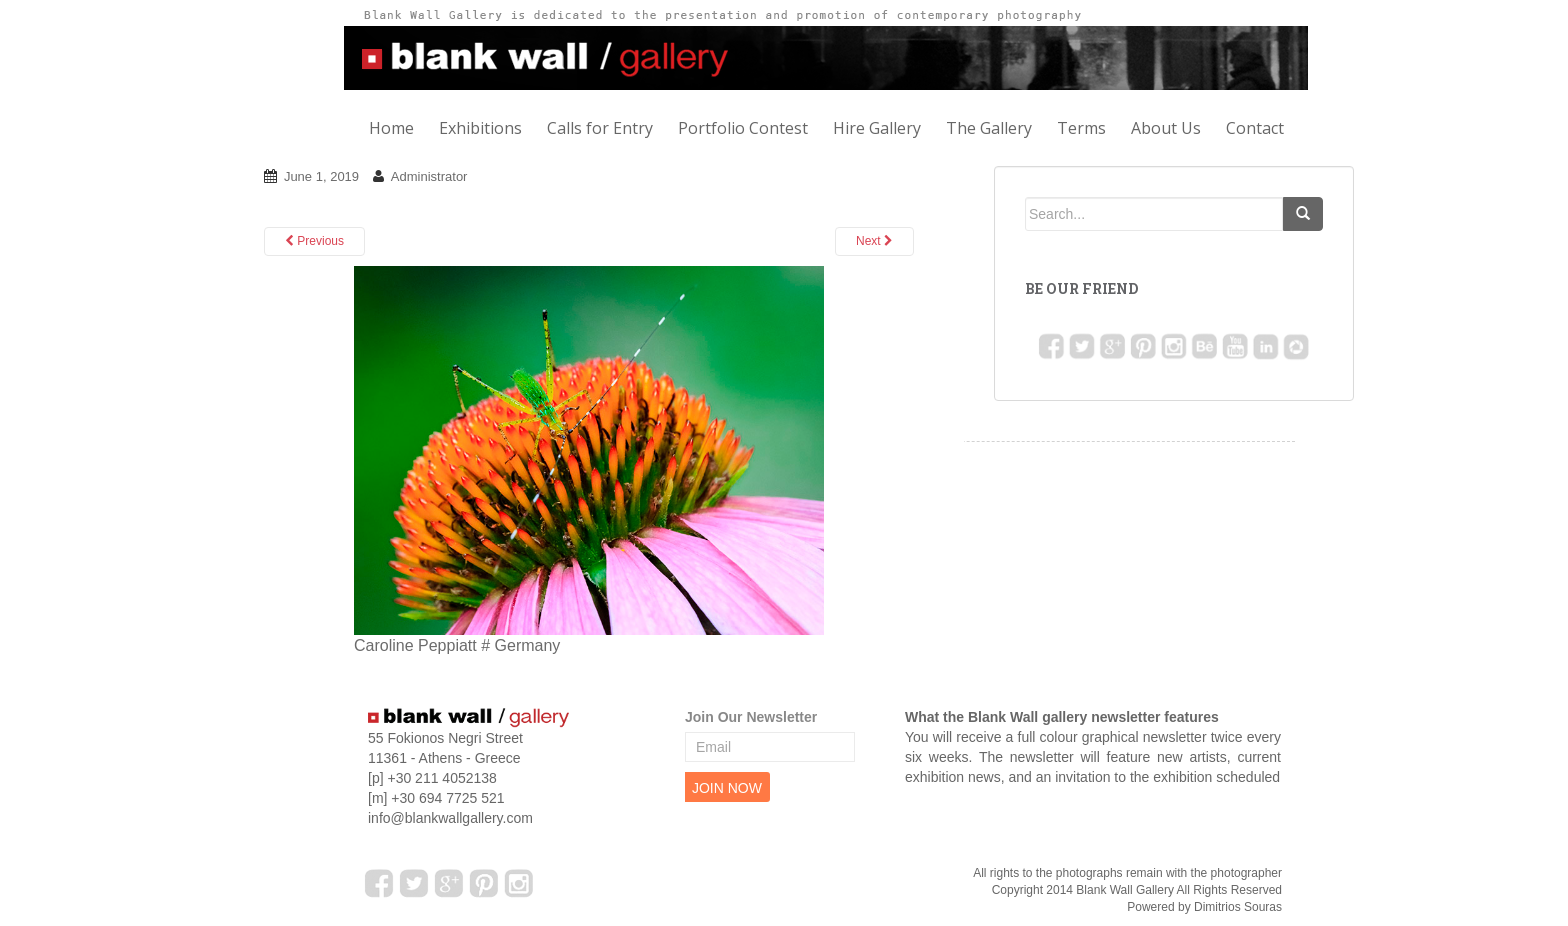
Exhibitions (480, 128)
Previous (314, 241)
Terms (1081, 128)
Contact (1255, 128)
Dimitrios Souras (1238, 907)
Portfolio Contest (743, 128)
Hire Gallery (877, 128)
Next (874, 241)
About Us (1166, 128)
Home (391, 128)
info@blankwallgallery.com (450, 818)
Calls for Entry (600, 128)
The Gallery (989, 128)
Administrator (429, 176)
